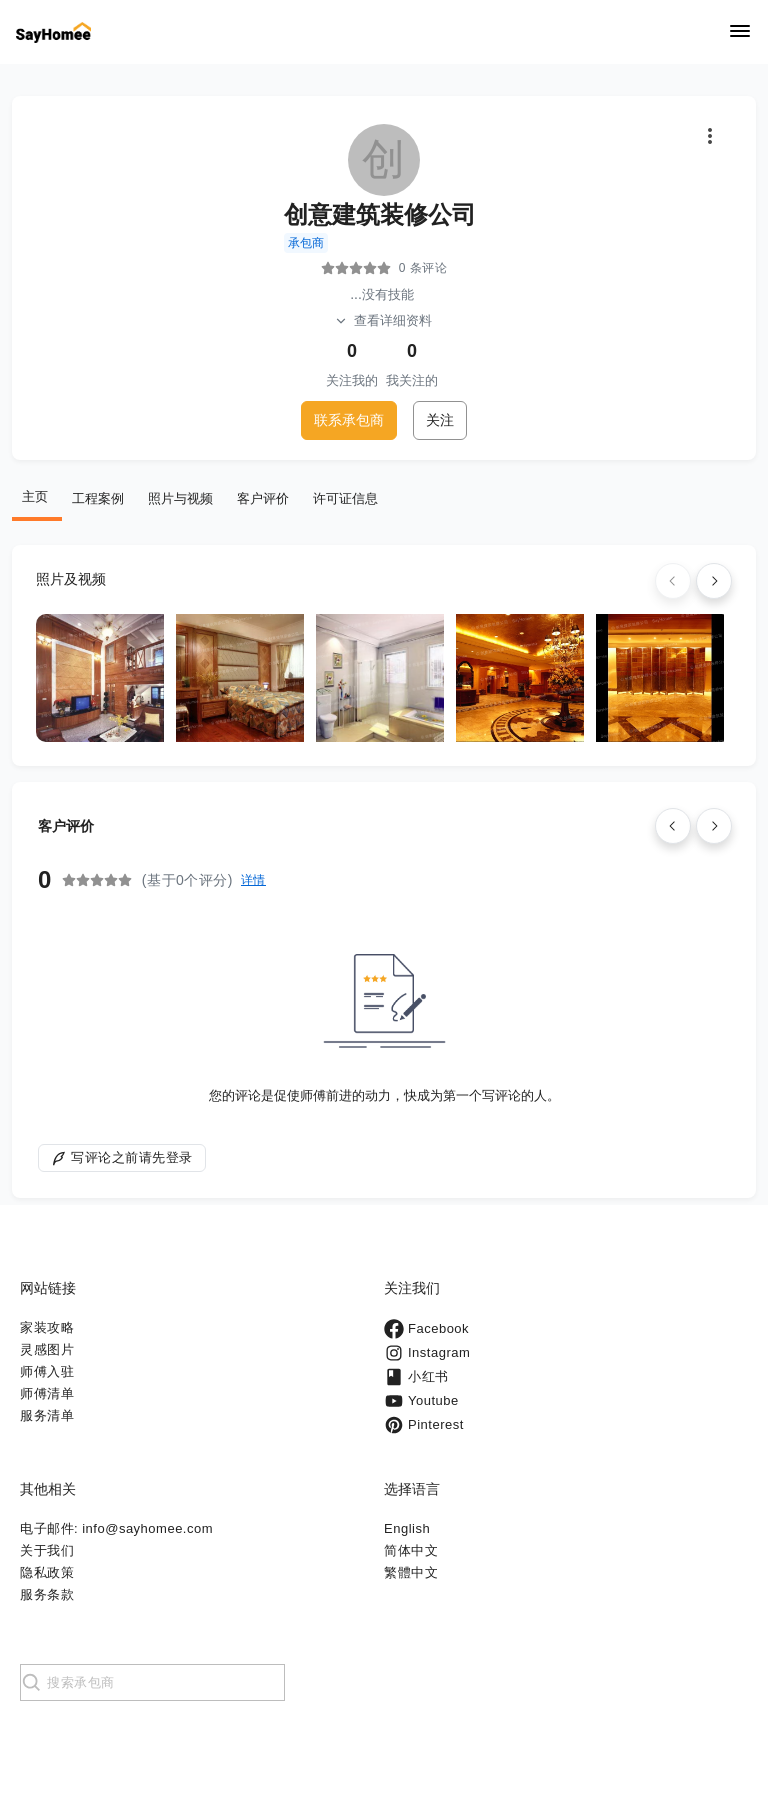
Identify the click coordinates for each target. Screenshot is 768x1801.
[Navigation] (740, 32)
